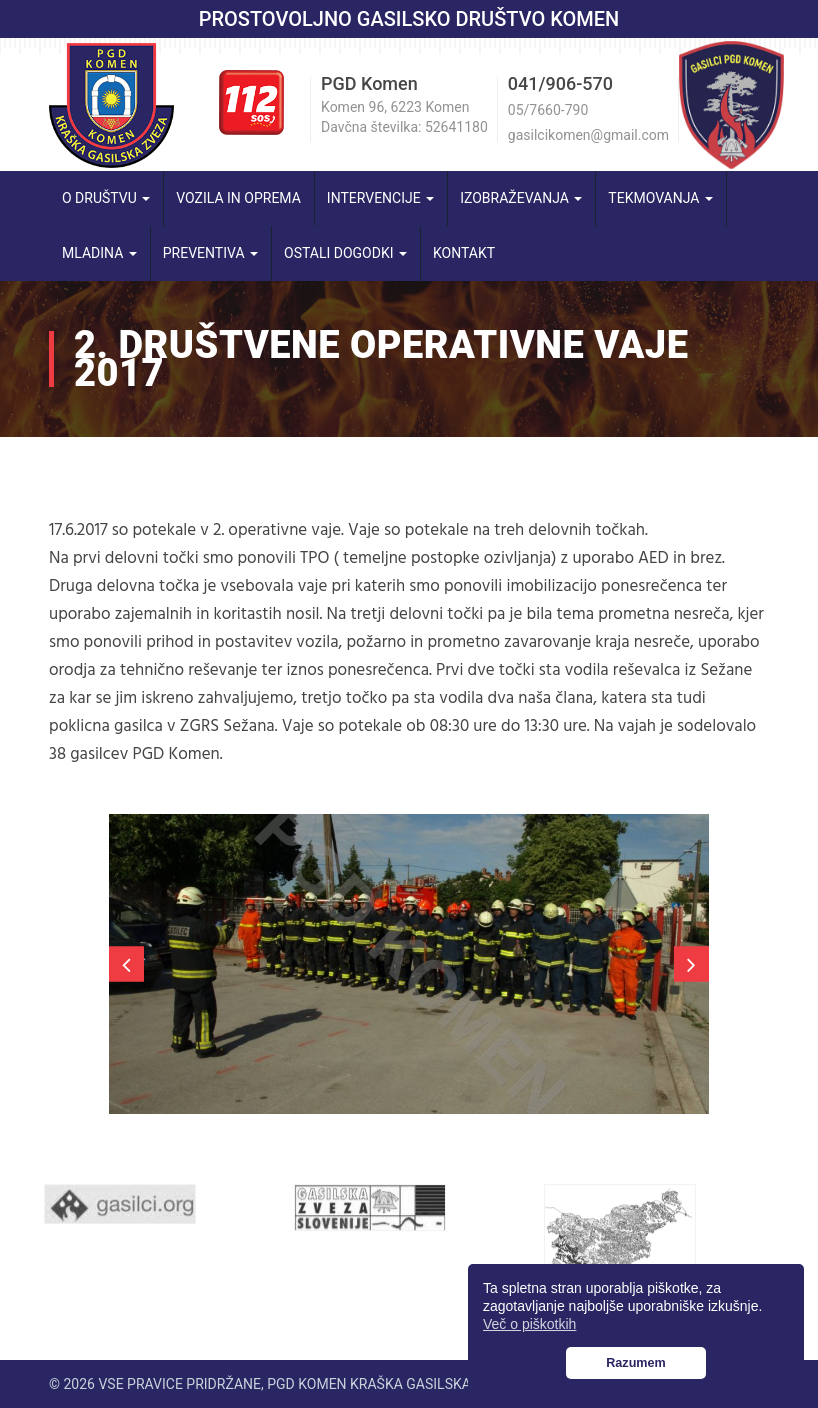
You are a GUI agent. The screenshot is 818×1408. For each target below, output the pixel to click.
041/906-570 (560, 83)
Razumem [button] (636, 1363)
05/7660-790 (548, 110)
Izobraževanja (521, 198)
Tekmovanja (660, 198)
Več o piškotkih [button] (529, 1324)
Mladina (99, 253)
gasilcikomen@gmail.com (588, 135)
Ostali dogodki (345, 253)
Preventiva (210, 253)
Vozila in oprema (238, 198)
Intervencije (380, 198)
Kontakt (464, 253)
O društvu (106, 198)
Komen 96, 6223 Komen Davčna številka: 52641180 (404, 117)
